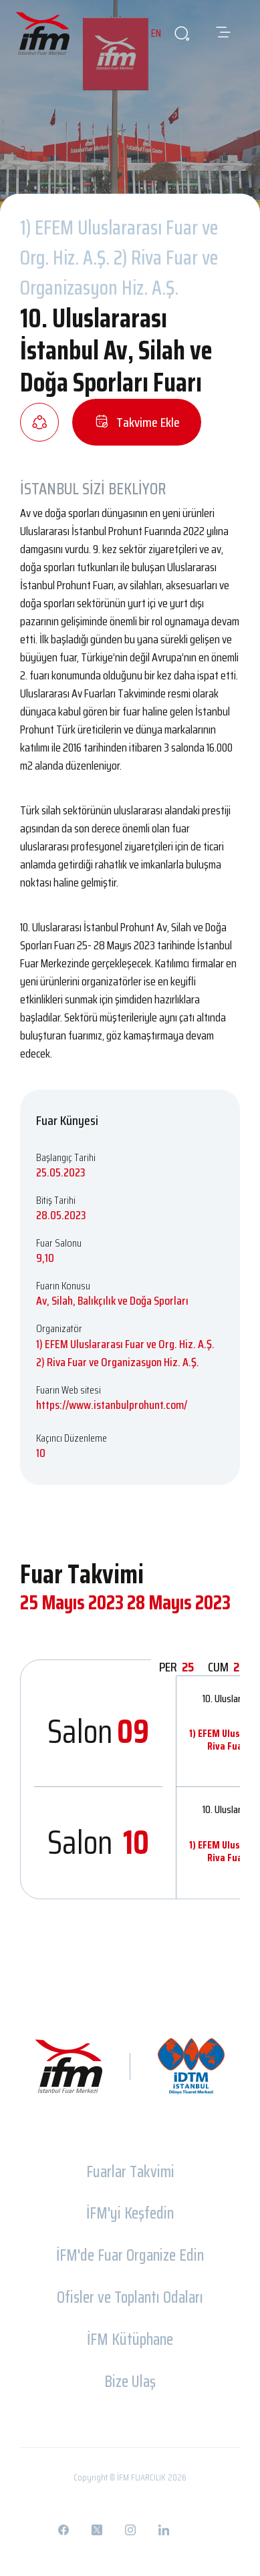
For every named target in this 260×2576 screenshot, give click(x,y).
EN (156, 33)
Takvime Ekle (137, 422)
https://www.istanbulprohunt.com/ (111, 1405)
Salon (98, 1731)
